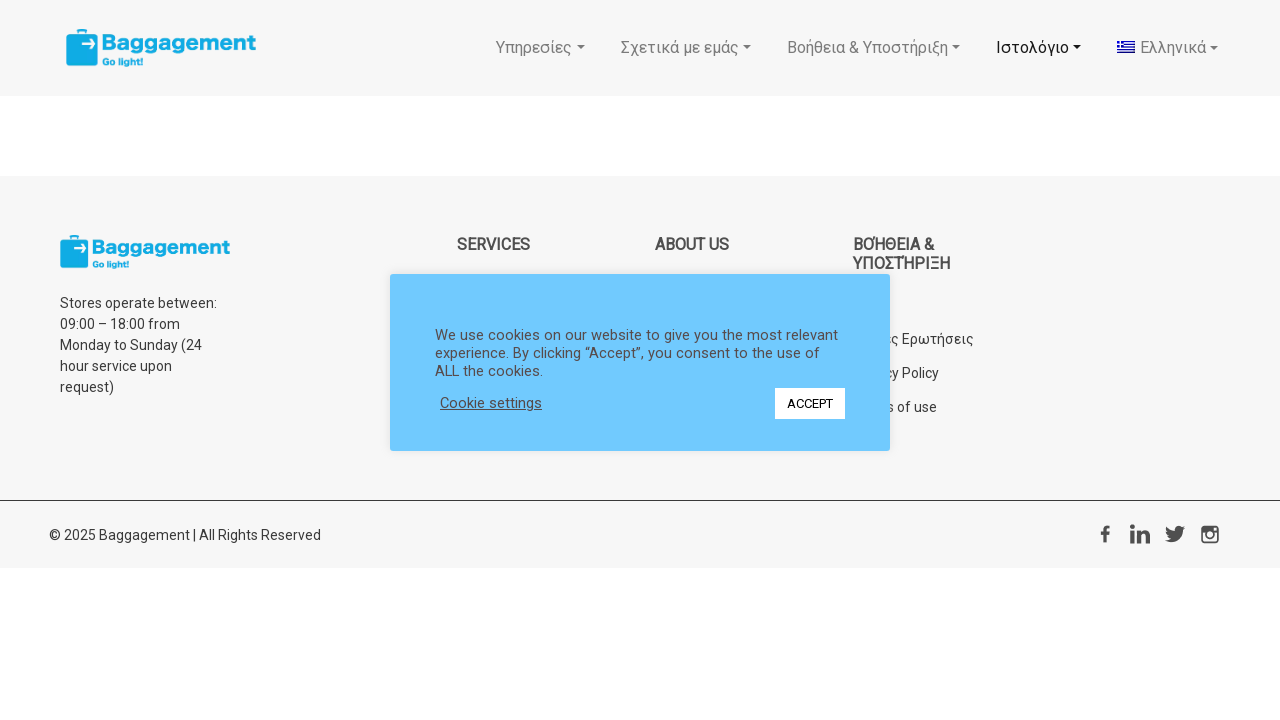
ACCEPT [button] (810, 403)
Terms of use (895, 407)
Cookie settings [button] (491, 403)
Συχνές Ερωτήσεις (913, 339)
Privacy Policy (896, 373)
